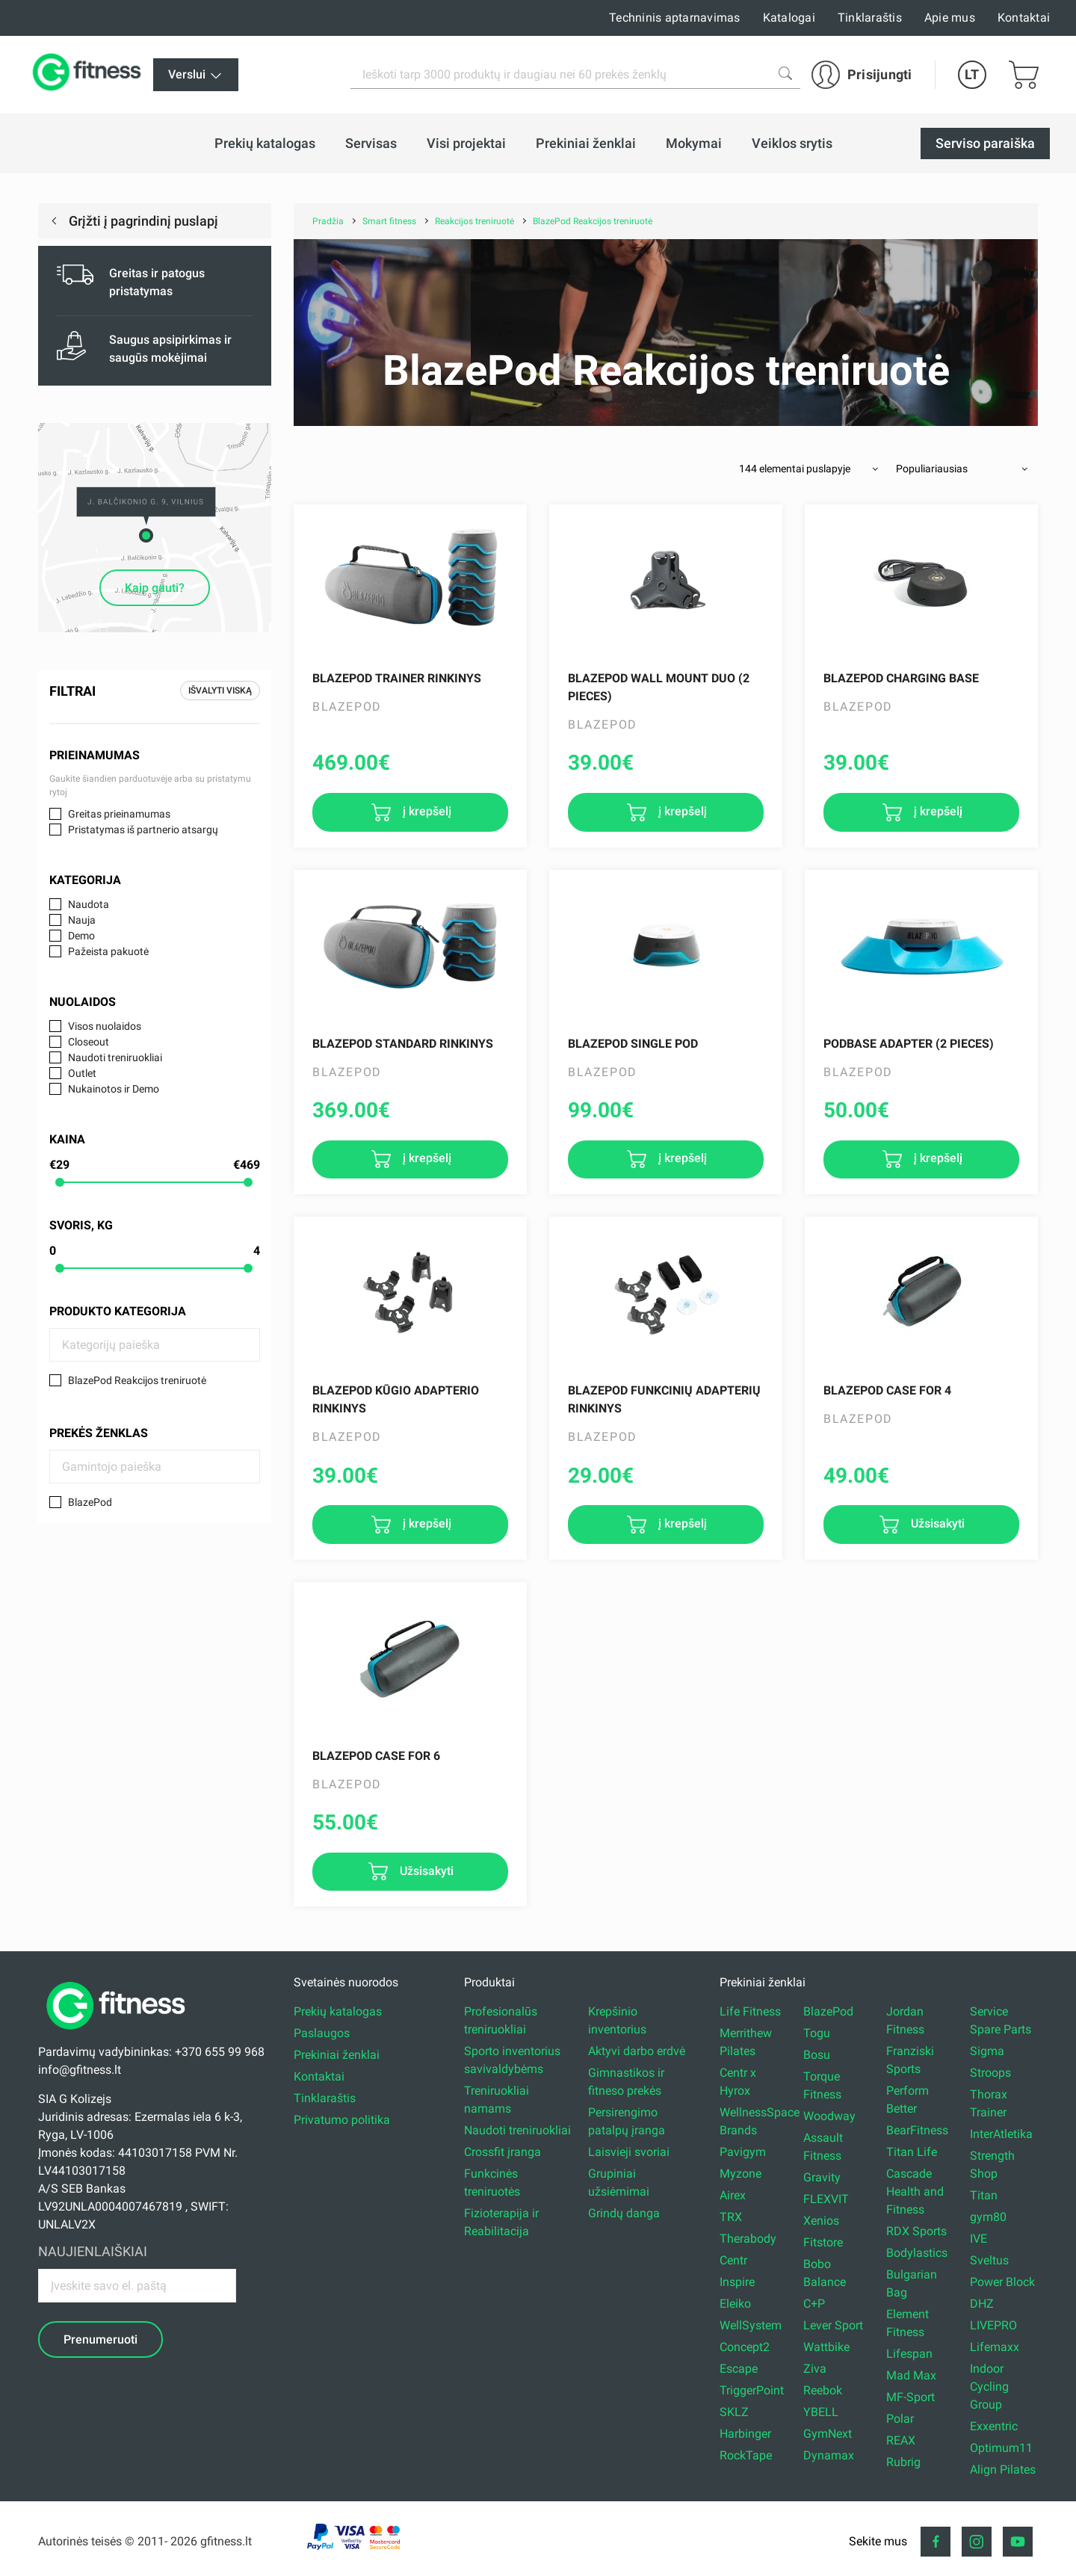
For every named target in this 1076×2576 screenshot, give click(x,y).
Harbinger (745, 2434)
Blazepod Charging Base (901, 678)
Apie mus (949, 17)
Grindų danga (624, 2213)
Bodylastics (916, 2253)
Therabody (748, 2238)
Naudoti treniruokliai (115, 1057)
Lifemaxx (994, 2347)
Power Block (1002, 2282)
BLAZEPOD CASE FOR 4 (887, 1390)
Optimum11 (1001, 2448)
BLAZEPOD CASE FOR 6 (376, 1756)
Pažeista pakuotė (108, 951)
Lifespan (909, 2354)
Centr (733, 2260)
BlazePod (90, 1502)
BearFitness (917, 2130)
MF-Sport (910, 2397)
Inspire (737, 2282)
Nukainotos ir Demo (113, 1089)
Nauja (82, 920)
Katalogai (789, 17)
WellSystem (751, 2325)
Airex (733, 2195)
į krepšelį (425, 811)
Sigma (987, 2051)
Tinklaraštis (870, 17)
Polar (900, 2419)
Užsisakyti (936, 1523)
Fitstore (823, 2242)
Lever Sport (833, 2325)
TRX (731, 2217)
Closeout (88, 1042)
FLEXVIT (826, 2199)
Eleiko (735, 2304)
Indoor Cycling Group (989, 2387)
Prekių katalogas (338, 2011)
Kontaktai (1024, 17)
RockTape (746, 2455)
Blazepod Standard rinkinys (402, 1044)
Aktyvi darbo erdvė (636, 2051)
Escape (739, 2369)
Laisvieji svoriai (629, 2152)
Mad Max (911, 2375)
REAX (900, 2440)
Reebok (822, 2390)
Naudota (88, 904)
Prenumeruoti (100, 2339)
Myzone (740, 2173)
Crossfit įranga (502, 2152)
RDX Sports (916, 2231)
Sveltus (989, 2260)
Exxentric (994, 2426)
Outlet (82, 1073)
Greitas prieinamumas (119, 814)
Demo (81, 936)
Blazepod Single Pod (633, 1044)
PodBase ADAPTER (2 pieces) (908, 1044)
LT (972, 74)
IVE (978, 2238)
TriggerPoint (752, 2390)
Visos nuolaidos (104, 1026)
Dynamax (828, 2455)
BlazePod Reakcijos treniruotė (137, 1380)
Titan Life (911, 2152)
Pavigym (743, 2152)
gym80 (988, 2217)
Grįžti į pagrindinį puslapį (142, 221)
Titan (984, 2195)
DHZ (982, 2304)
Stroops (990, 2073)
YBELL (820, 2412)
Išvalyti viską (220, 690)
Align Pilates (1003, 2469)
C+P (814, 2304)
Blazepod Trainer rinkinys (396, 678)
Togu (816, 2033)
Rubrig (903, 2462)
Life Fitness (750, 2011)
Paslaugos (322, 2033)
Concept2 (745, 2347)
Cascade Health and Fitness (915, 2191)
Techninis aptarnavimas (674, 17)
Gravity (822, 2177)
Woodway (829, 2116)
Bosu (816, 2055)
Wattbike (826, 2347)
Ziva (814, 2369)
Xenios (821, 2221)
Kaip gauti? (155, 588)
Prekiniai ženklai (337, 2055)
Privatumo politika (342, 2120)
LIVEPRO (993, 2325)
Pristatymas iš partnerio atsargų (143, 829)
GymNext (827, 2434)
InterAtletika (1001, 2134)
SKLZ (734, 2412)
